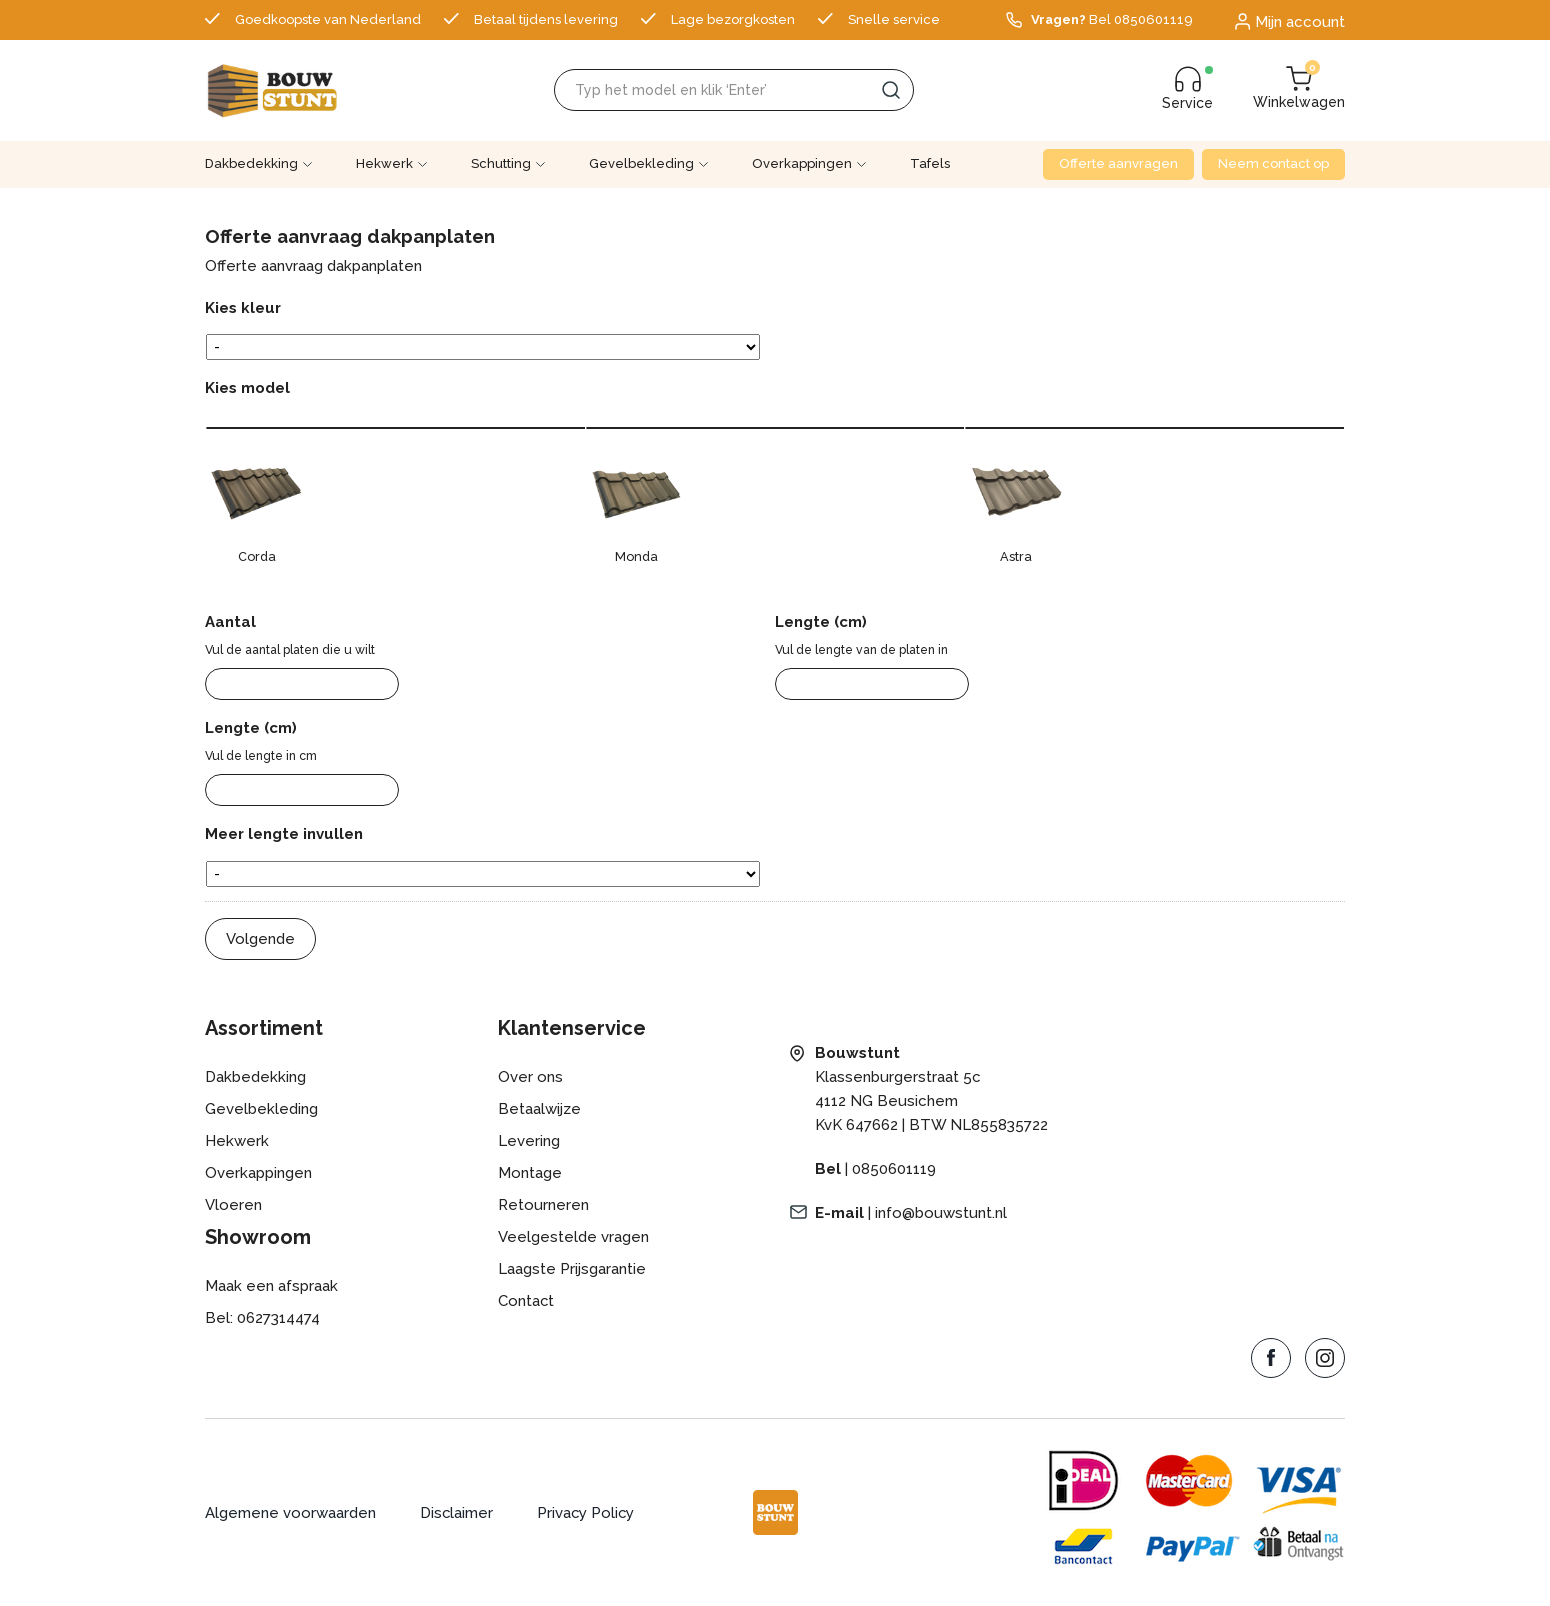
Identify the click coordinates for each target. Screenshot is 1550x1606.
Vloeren (233, 1205)
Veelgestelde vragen (573, 1237)
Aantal (230, 622)
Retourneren (543, 1205)
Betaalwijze (539, 1109)
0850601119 (894, 1169)
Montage (530, 1173)
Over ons (530, 1077)
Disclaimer (457, 1513)
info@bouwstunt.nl (941, 1213)
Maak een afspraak (271, 1286)
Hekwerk (384, 163)
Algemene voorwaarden (290, 1513)
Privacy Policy (587, 1513)
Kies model (247, 388)
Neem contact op (1273, 163)
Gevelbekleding (641, 163)
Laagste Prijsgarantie (572, 1269)
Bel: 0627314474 (262, 1318)
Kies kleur (243, 308)
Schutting (501, 163)
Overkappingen (802, 163)
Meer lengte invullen (284, 834)
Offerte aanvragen (1118, 163)
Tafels (930, 163)
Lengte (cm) (821, 622)
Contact (526, 1301)
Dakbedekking (251, 163)
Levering (529, 1141)
